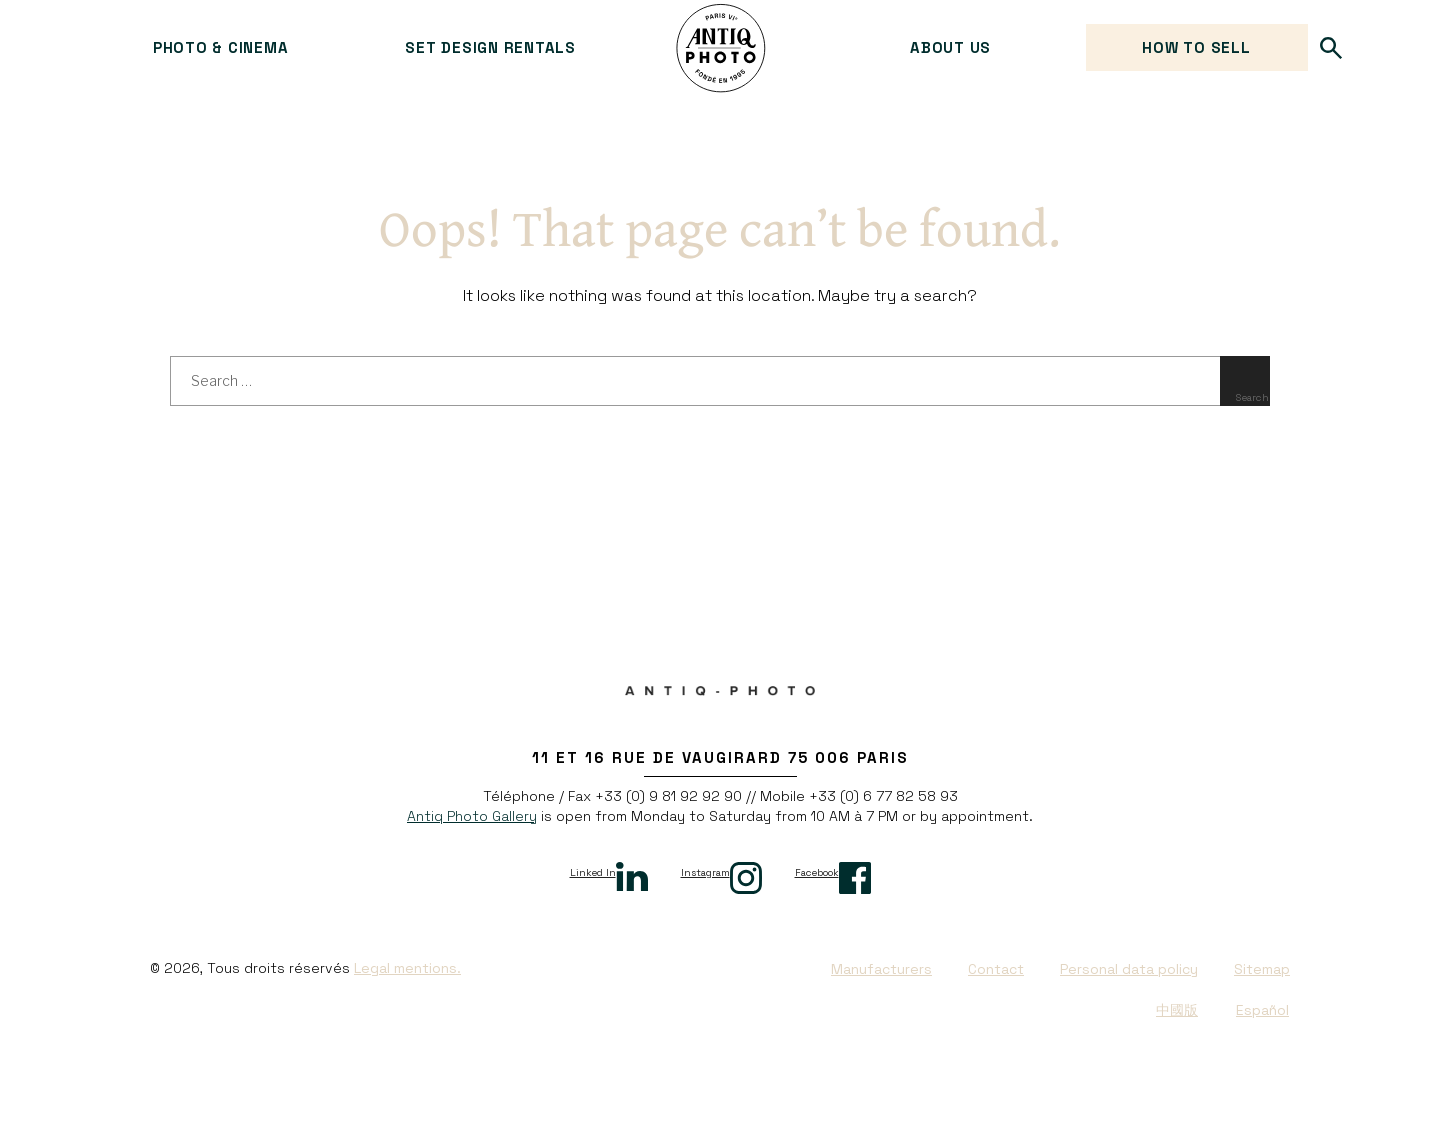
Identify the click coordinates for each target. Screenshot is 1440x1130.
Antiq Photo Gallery (472, 816)
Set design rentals (490, 47)
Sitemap (1262, 969)
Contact (996, 969)
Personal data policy (1129, 969)
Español (1262, 1010)
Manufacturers (881, 969)
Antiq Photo (721, 48)
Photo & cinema (221, 47)
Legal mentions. (407, 968)
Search (1331, 47)
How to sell (1196, 47)
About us (950, 47)
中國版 (1177, 1010)
